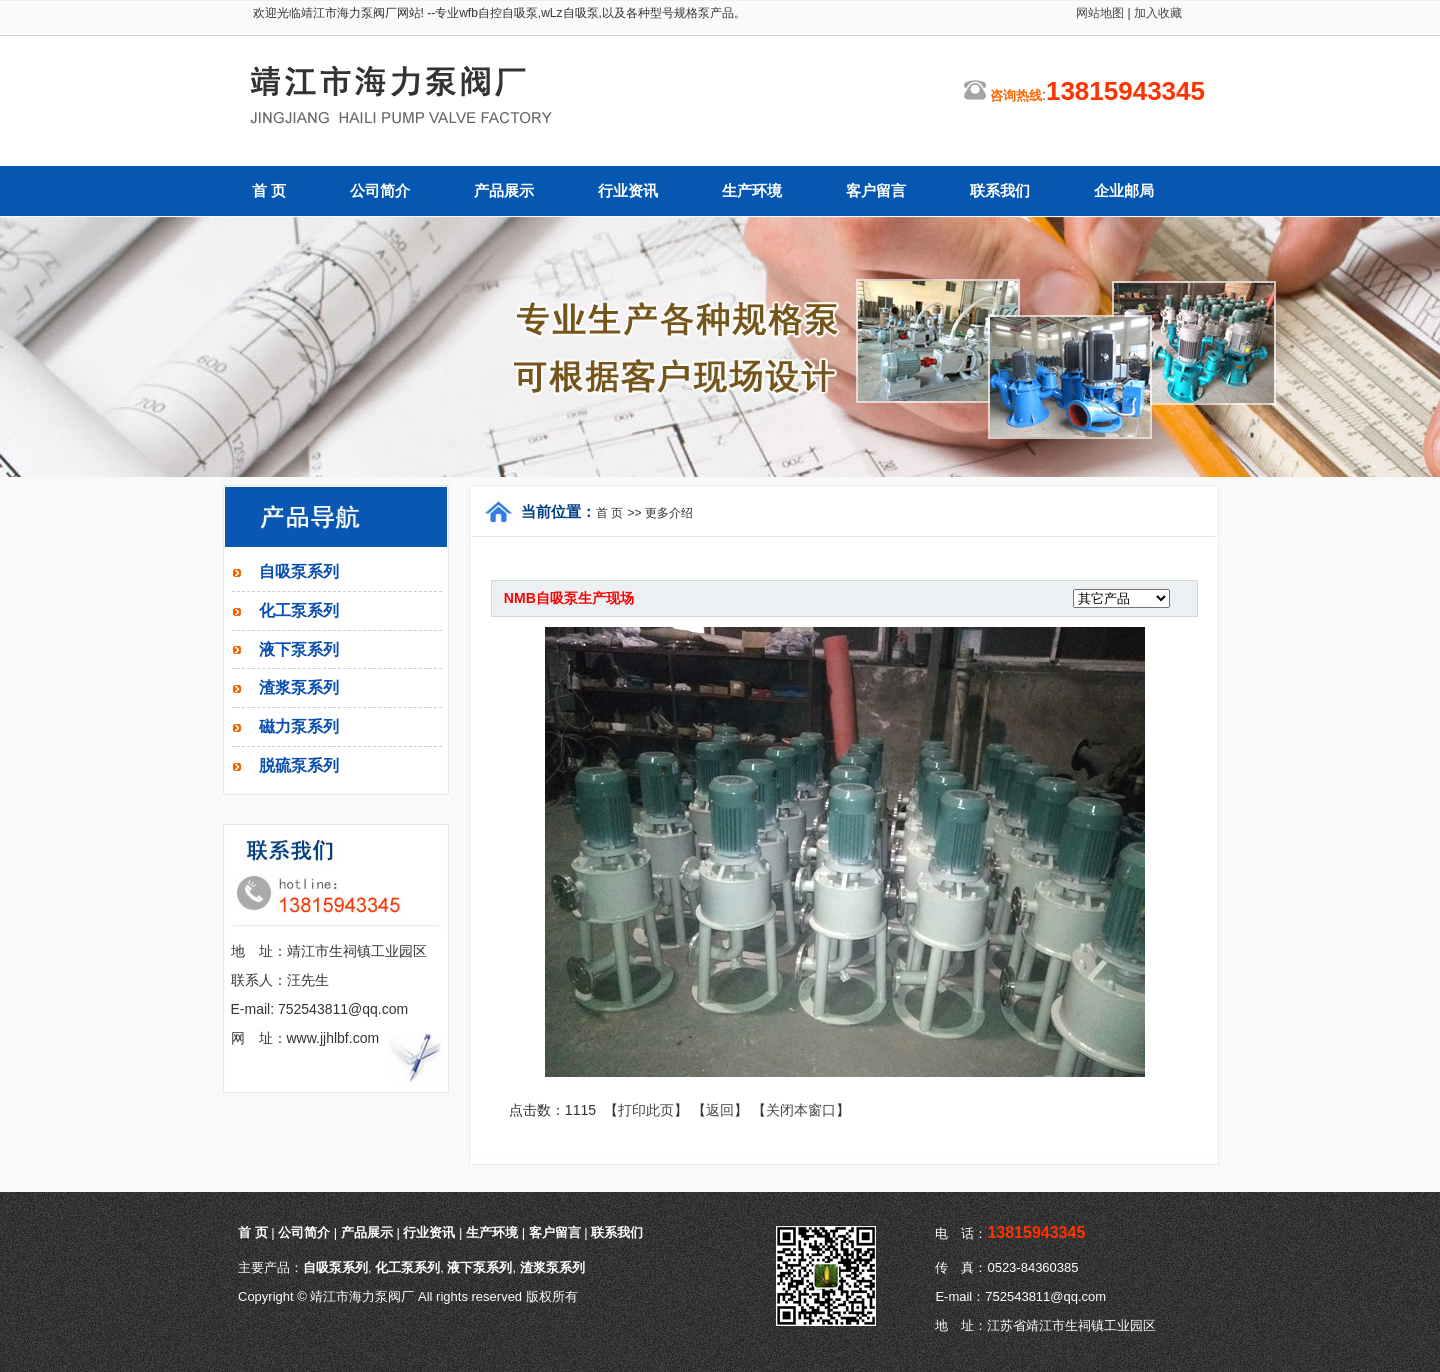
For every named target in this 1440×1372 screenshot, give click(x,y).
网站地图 (1100, 13)
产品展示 (504, 191)
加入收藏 (1156, 13)
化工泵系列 (299, 610)
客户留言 (876, 191)
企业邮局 (1124, 191)
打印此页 (646, 1110)
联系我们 (1000, 191)
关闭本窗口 (801, 1110)
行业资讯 (628, 191)
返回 (720, 1110)
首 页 (269, 191)
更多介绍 (669, 513)
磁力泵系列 (299, 726)
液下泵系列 (299, 649)
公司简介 (380, 191)
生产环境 (752, 191)
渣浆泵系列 (299, 687)
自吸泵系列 (299, 571)
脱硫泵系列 (299, 765)
